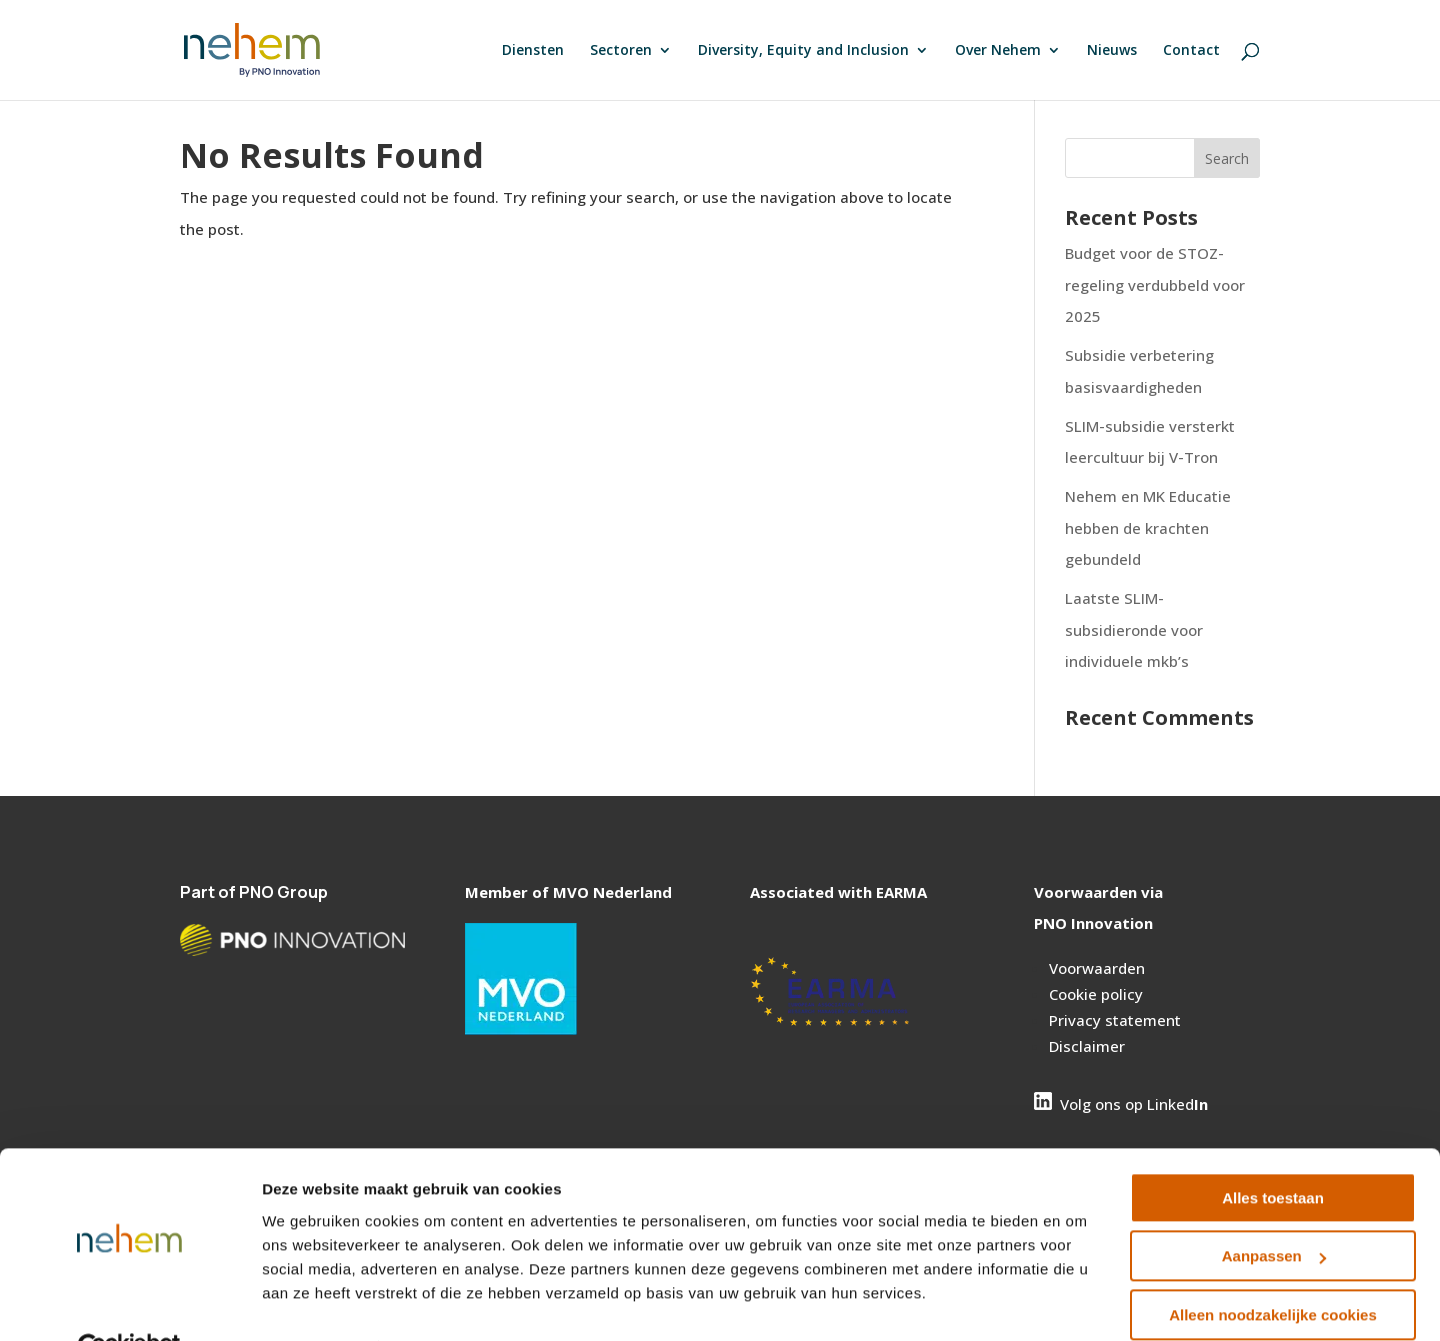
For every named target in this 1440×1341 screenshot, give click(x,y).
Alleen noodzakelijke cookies (1273, 1268)
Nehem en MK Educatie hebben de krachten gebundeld (1148, 527)
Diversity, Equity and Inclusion (803, 51)
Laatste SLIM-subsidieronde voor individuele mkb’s (1134, 629)
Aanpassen (1274, 1209)
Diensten (533, 51)
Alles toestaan (1273, 1151)
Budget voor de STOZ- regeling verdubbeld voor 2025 (1155, 284)
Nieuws (1112, 51)
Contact (1191, 51)
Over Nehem (998, 51)
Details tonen (309, 1301)
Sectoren (621, 51)
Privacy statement (1115, 1020)
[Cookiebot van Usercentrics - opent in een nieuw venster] (129, 1302)
